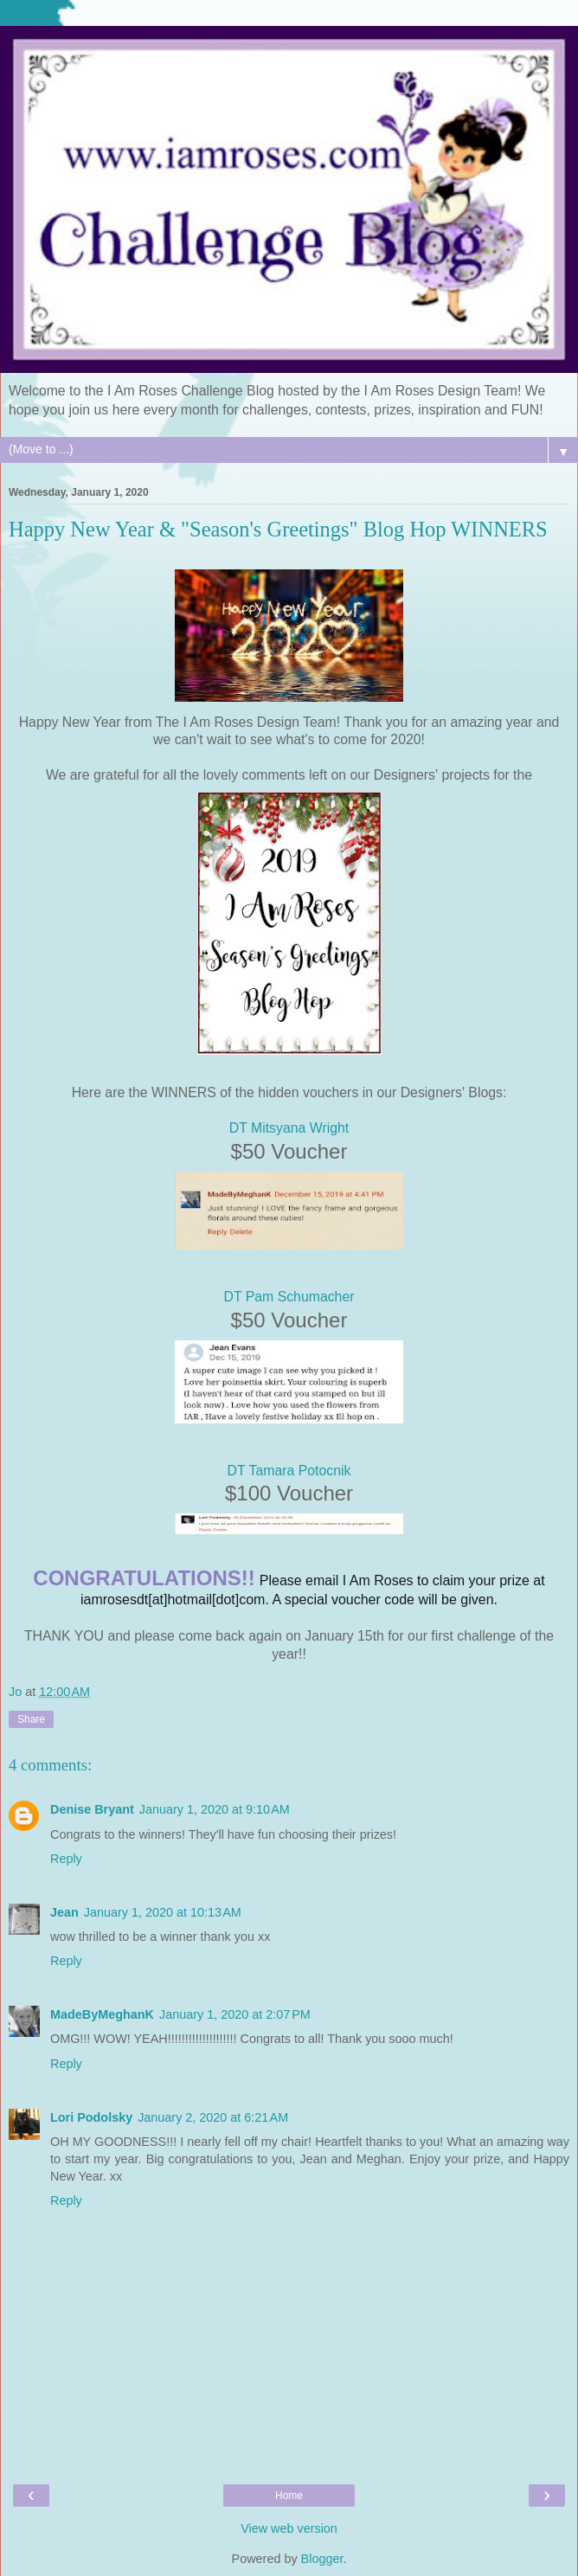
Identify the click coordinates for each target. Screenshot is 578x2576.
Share (31, 1719)
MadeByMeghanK (102, 2014)
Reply (66, 1859)
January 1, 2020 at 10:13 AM (162, 1912)
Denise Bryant (92, 1809)
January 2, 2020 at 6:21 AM (213, 2117)
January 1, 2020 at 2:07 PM (235, 2014)
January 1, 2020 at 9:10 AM (214, 1809)
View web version (289, 2528)
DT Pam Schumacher (288, 1296)
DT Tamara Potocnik (289, 1470)
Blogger (322, 2559)
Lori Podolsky (91, 2117)
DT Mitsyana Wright (289, 1128)
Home (289, 2495)
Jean (64, 1912)
